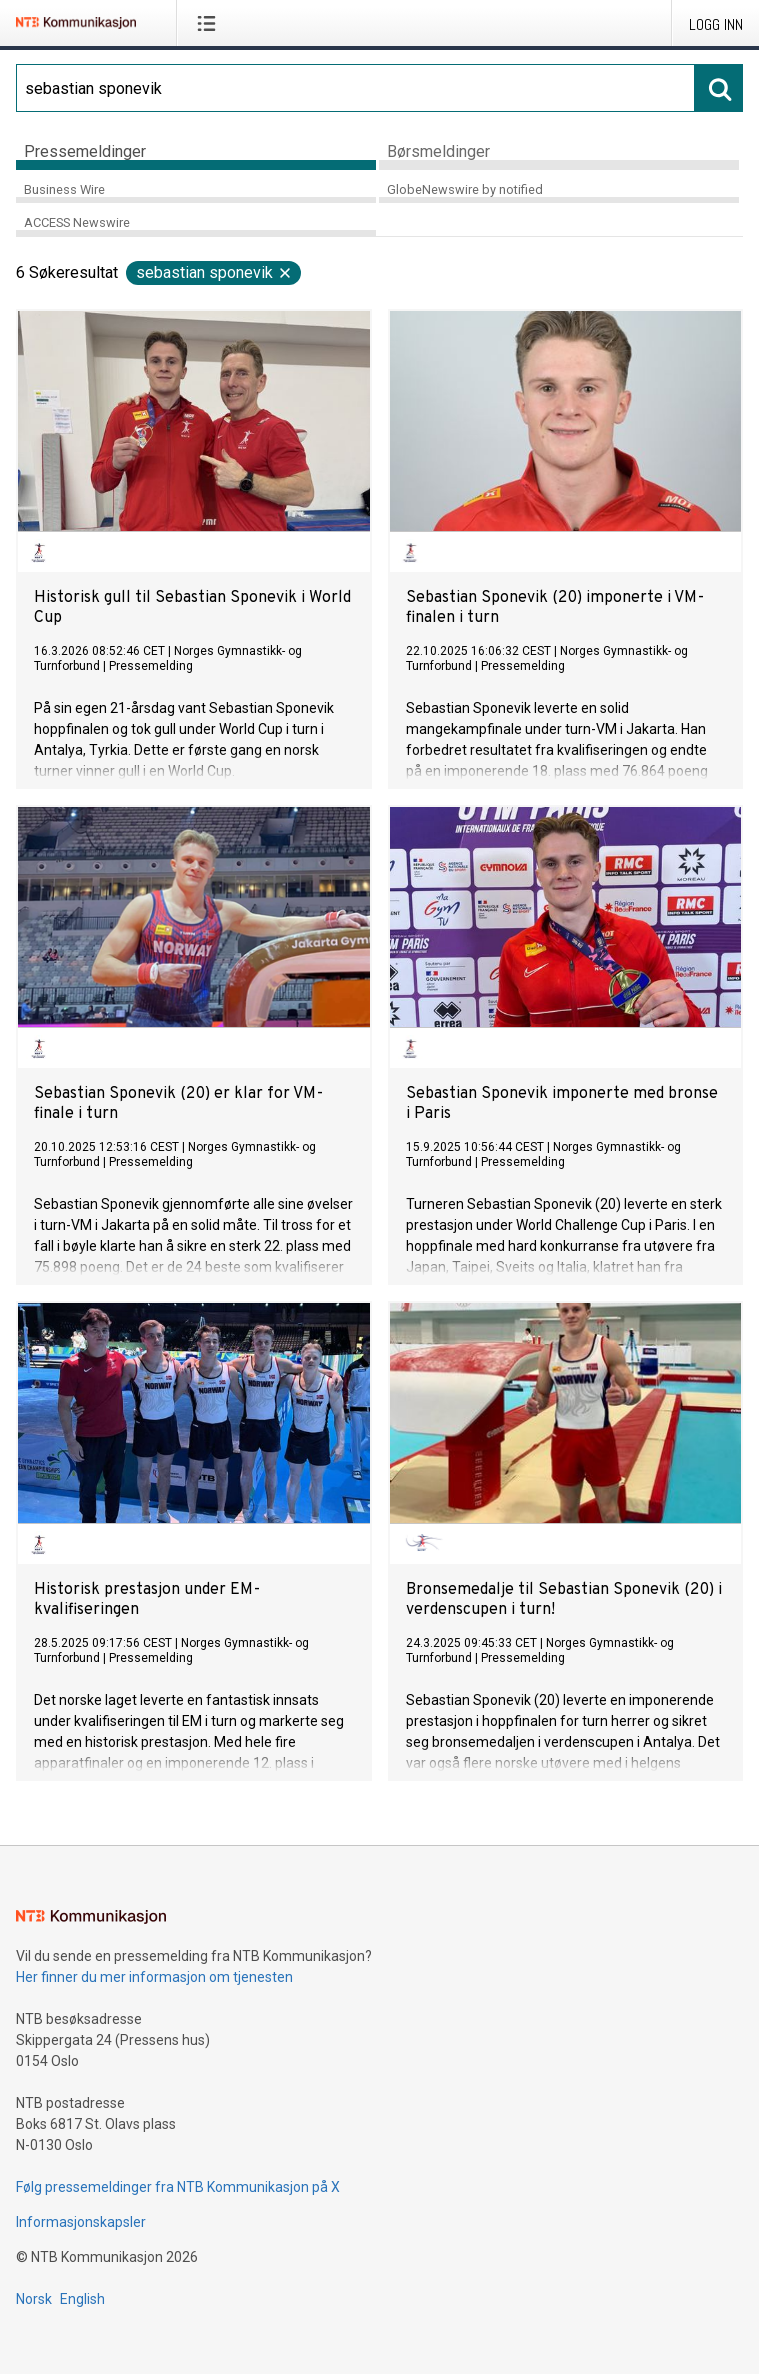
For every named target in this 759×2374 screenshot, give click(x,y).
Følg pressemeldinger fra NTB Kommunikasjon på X (178, 2187)
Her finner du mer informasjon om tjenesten (154, 1977)
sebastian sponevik (214, 272)
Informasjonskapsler (81, 2222)
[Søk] (355, 88)
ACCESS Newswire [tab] (77, 222)
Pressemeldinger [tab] (85, 151)
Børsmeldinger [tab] (438, 151)
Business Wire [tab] (64, 189)
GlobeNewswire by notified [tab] (465, 189)
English (82, 2299)
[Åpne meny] (210, 23)
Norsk (34, 2299)
